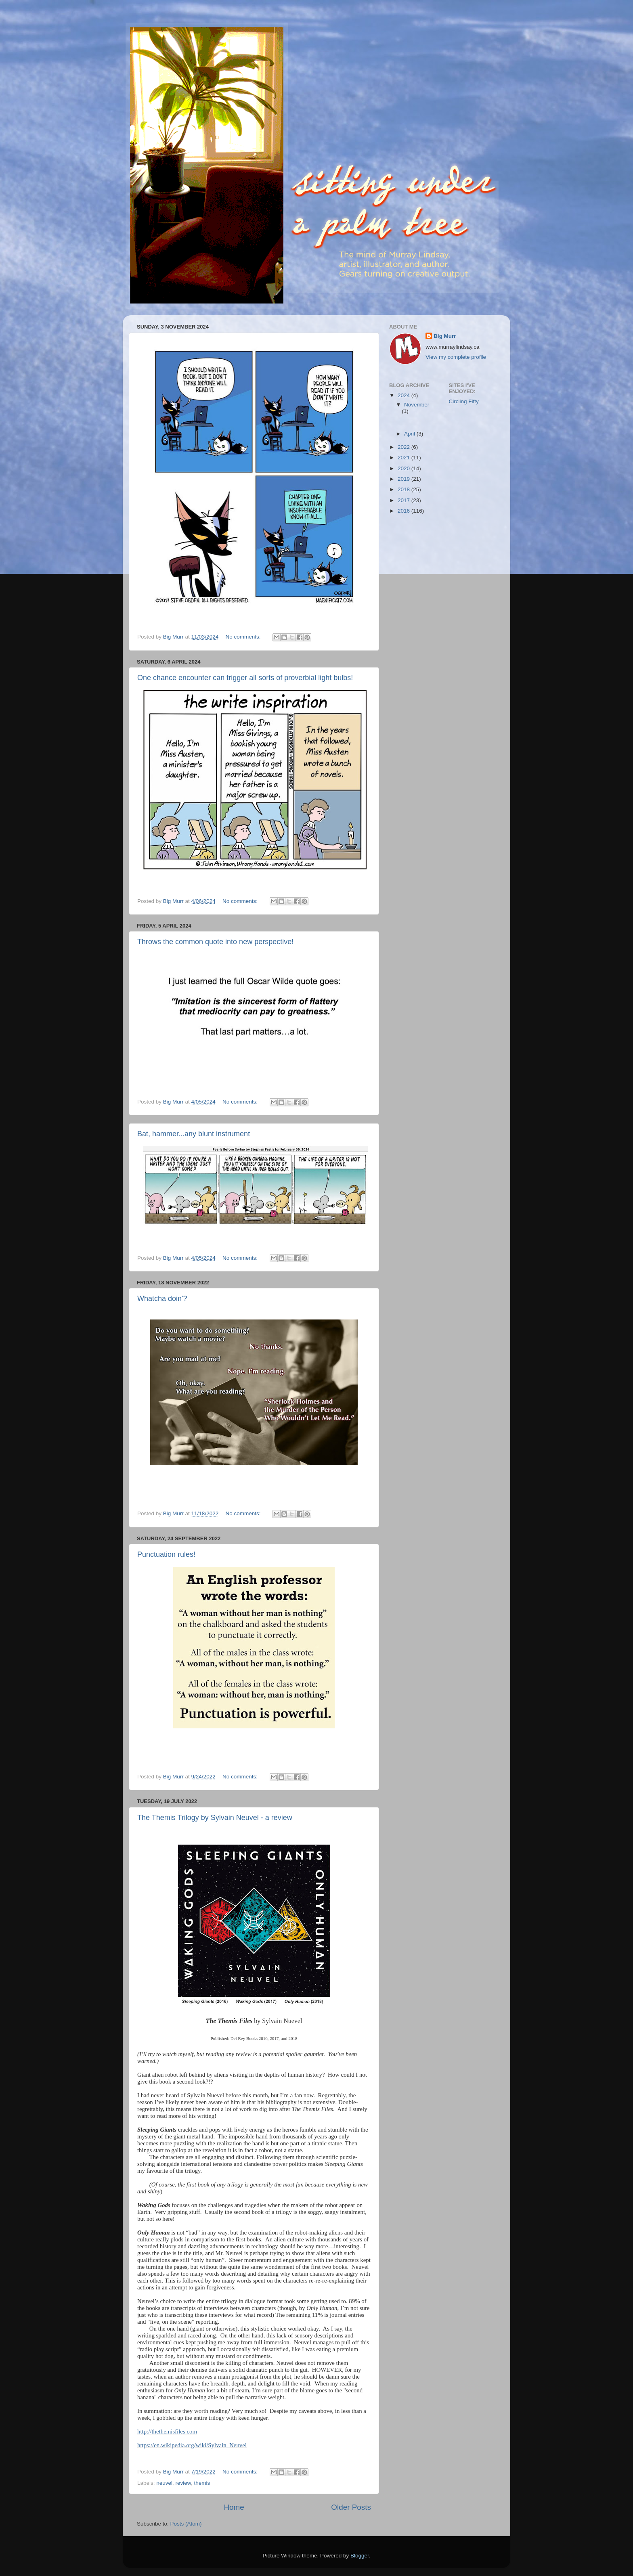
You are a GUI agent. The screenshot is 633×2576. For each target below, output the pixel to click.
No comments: (243, 637)
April (410, 434)
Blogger (359, 2556)
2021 (404, 457)
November (416, 405)
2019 (404, 479)
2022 (404, 447)
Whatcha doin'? (162, 1298)
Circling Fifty (464, 401)
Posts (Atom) (186, 2524)
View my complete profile (455, 357)
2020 (404, 468)
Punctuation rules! (166, 1554)
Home (234, 2507)
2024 (404, 395)
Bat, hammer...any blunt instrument (193, 1134)
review (183, 2483)
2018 (404, 489)
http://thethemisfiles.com (167, 2431)
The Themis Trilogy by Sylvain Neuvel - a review (214, 1818)
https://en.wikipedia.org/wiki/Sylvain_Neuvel (192, 2445)
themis (202, 2483)
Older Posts (351, 2507)
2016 (404, 511)
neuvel (164, 2483)
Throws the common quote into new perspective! (215, 942)
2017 (404, 500)
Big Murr (445, 336)
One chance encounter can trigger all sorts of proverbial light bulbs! (245, 678)
